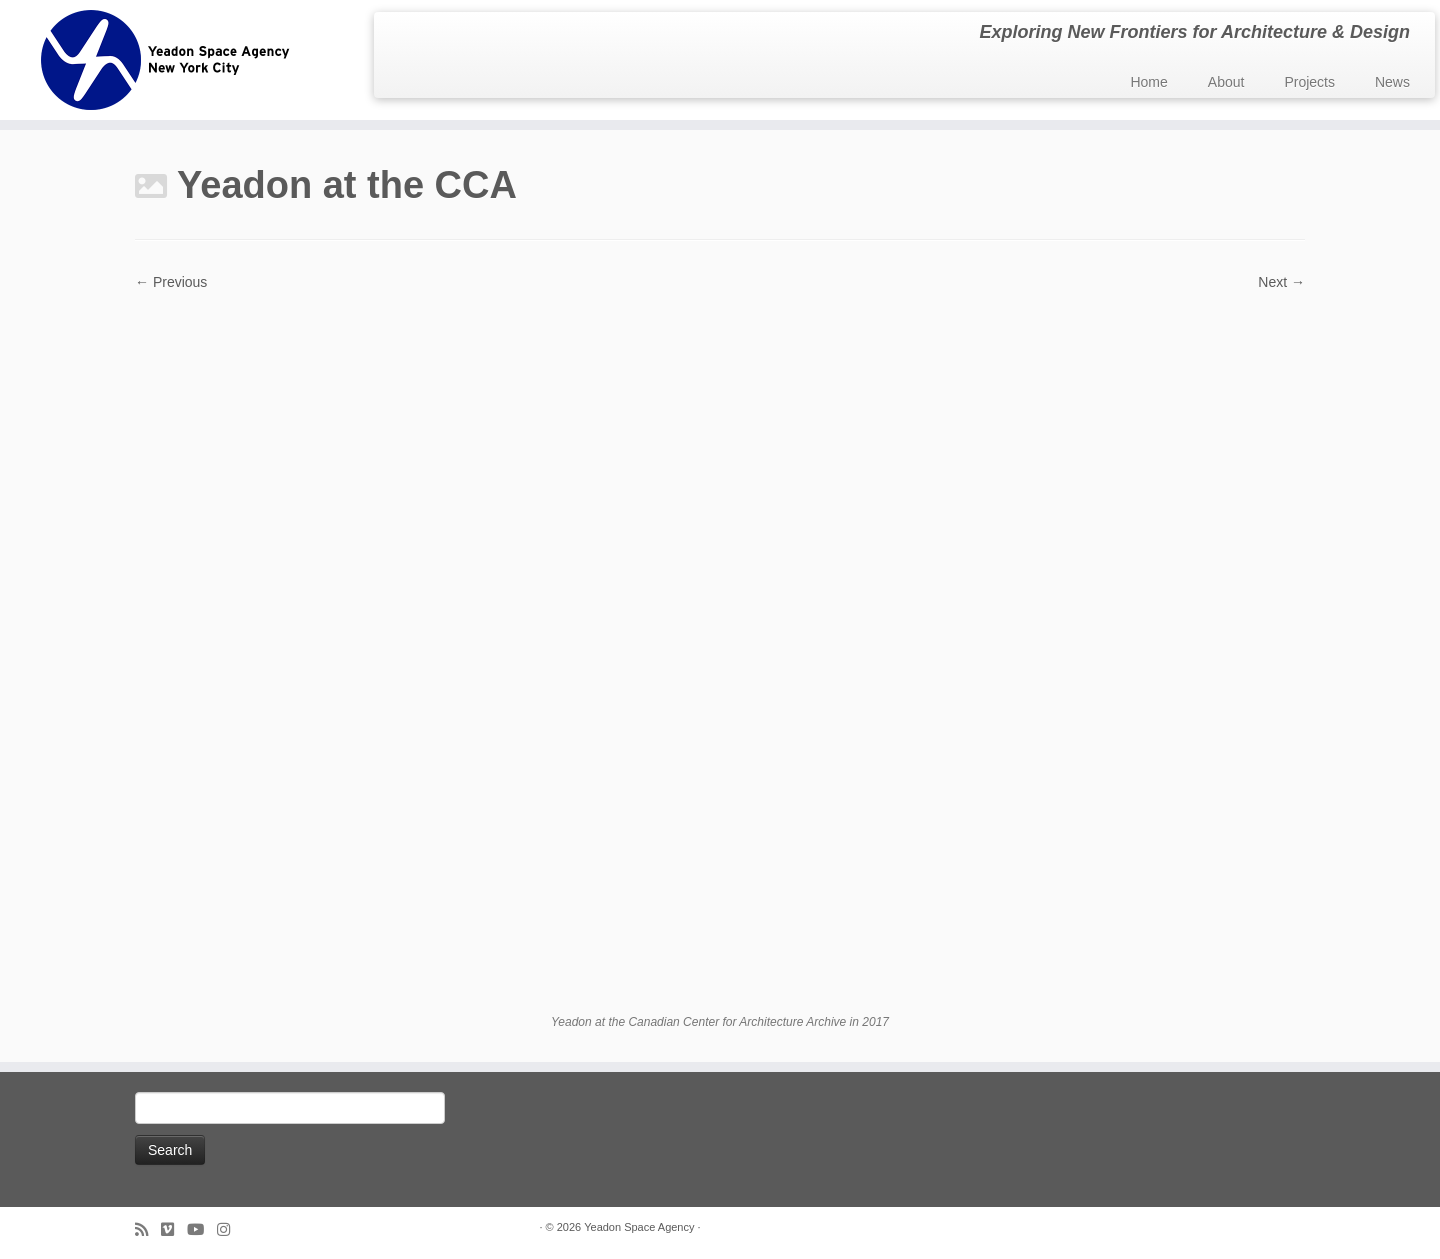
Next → (1281, 282)
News (1392, 82)
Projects (1309, 82)
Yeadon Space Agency (639, 1227)
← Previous (171, 282)
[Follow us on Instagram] (230, 1229)
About (1226, 82)
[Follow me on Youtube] (202, 1229)
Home (1148, 82)
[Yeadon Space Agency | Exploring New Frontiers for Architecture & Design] (166, 60)
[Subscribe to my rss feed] (148, 1229)
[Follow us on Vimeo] (174, 1229)
